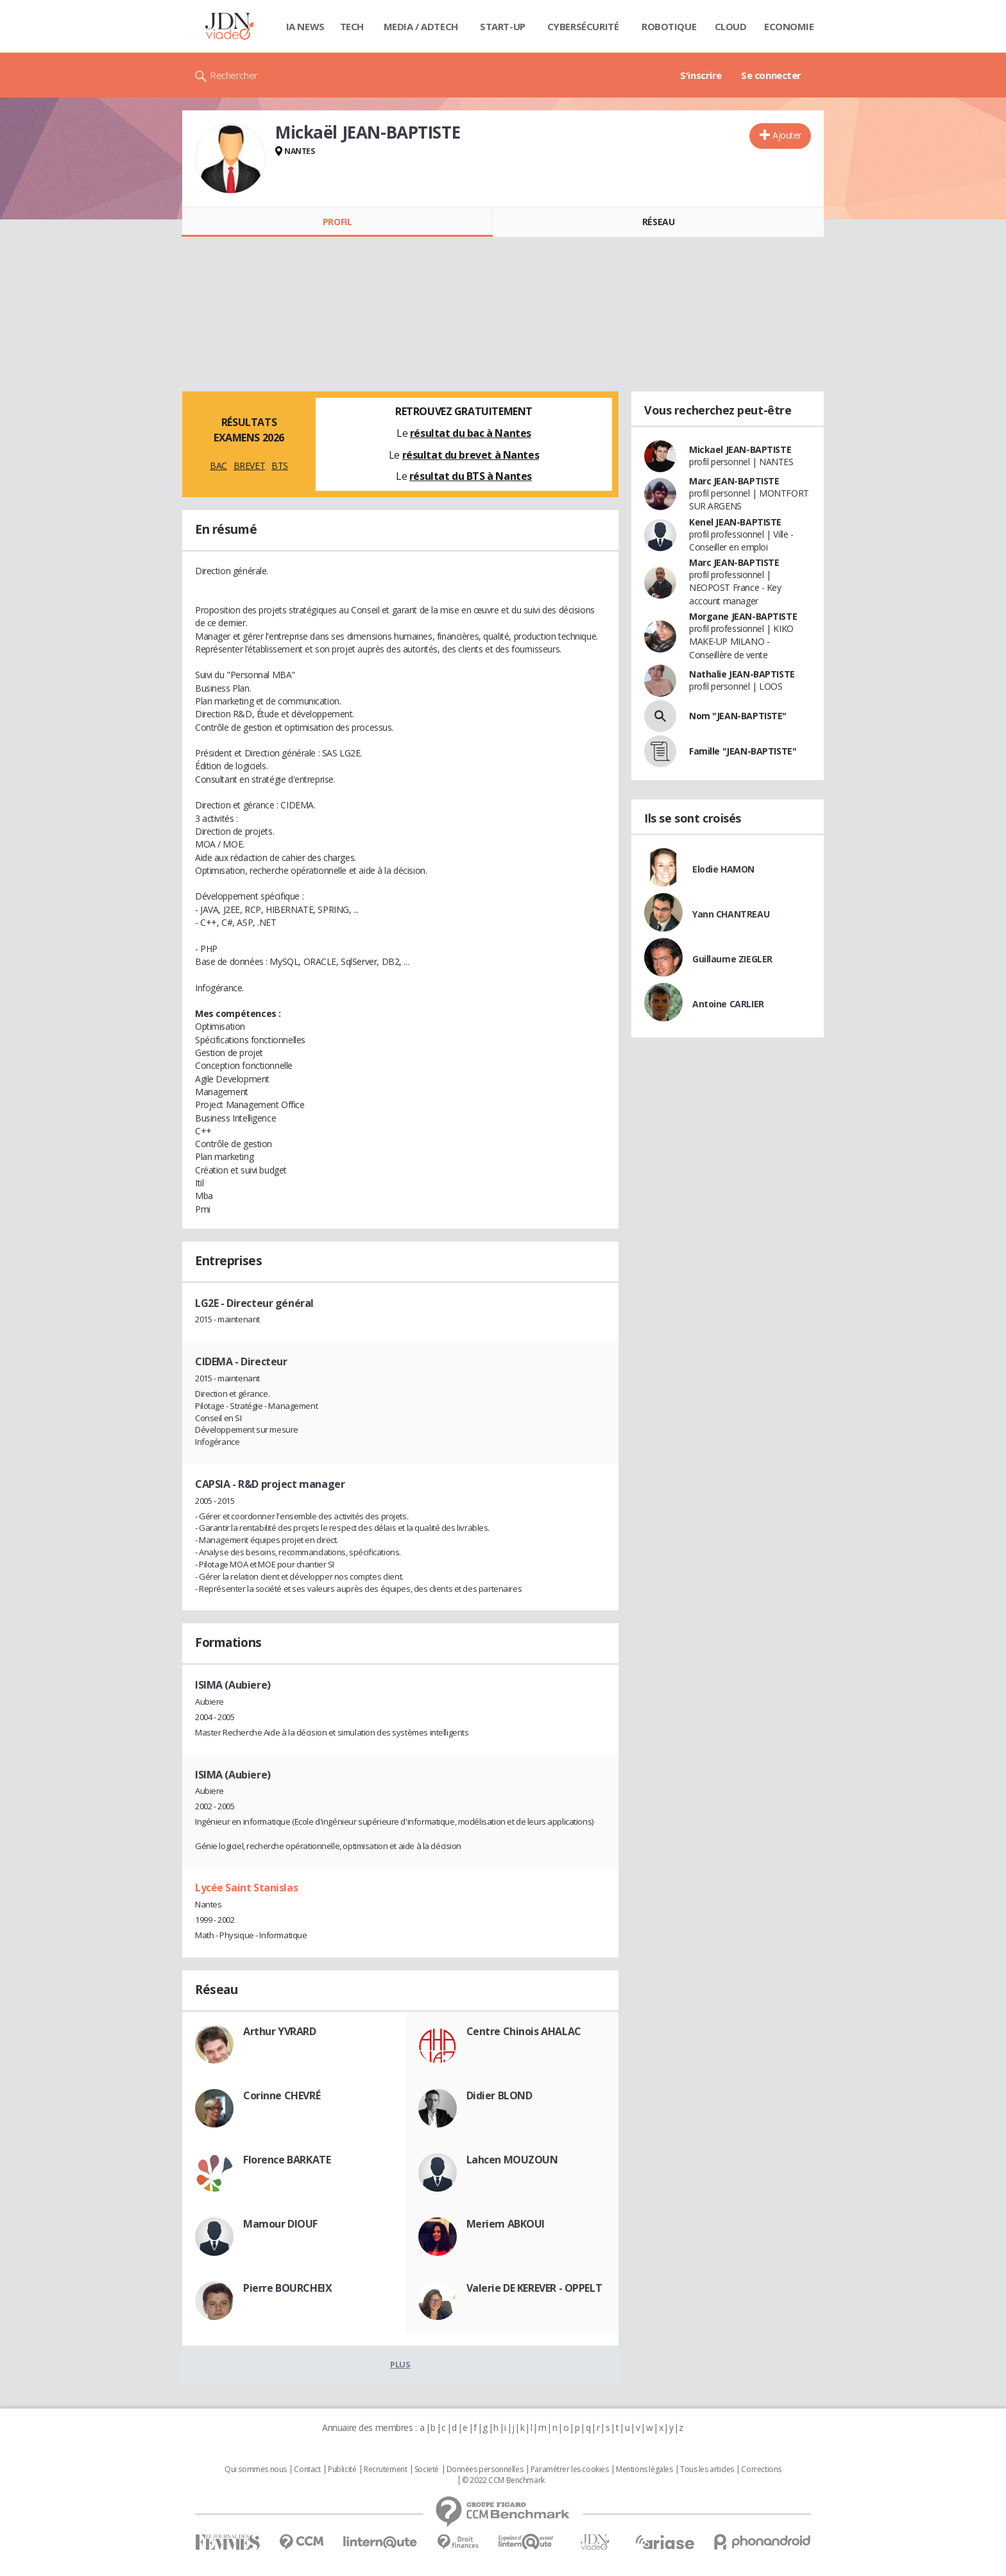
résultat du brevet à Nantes (471, 455)
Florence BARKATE (286, 2160)
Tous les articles (707, 2469)
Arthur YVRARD (279, 2031)
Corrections (761, 2469)
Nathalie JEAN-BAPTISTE (742, 674)
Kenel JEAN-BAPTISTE (735, 522)
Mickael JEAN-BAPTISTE (740, 449)
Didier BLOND (499, 2095)
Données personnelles (485, 2469)
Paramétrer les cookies (570, 2469)
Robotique (669, 26)
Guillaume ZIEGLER (732, 959)
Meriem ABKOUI (505, 2224)
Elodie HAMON (723, 869)
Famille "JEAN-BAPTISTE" (742, 751)
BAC (218, 465)
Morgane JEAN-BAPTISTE (743, 616)
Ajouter (786, 135)
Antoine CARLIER (728, 1004)
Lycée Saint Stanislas (246, 1888)
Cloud (731, 26)
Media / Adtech (421, 26)
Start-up (502, 26)
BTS (279, 465)
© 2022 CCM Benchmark (503, 2480)
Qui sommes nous (256, 2469)
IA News (305, 26)
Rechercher (234, 75)
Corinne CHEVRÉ (281, 2095)
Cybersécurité (583, 26)
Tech (352, 26)
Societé (426, 2469)
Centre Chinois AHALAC (523, 2031)
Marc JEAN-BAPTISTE (734, 481)
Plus (400, 2364)
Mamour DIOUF (280, 2224)
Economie (789, 26)
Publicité (342, 2469)
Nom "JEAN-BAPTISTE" (738, 716)
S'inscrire (701, 75)
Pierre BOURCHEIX (287, 2288)
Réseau (658, 222)
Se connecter (771, 75)
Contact (307, 2469)
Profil (337, 222)
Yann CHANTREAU (730, 914)
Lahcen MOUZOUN (512, 2160)
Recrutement (385, 2469)
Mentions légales (644, 2469)
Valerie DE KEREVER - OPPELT (534, 2288)
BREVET (249, 465)
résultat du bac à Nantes (470, 433)
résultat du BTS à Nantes (470, 476)
